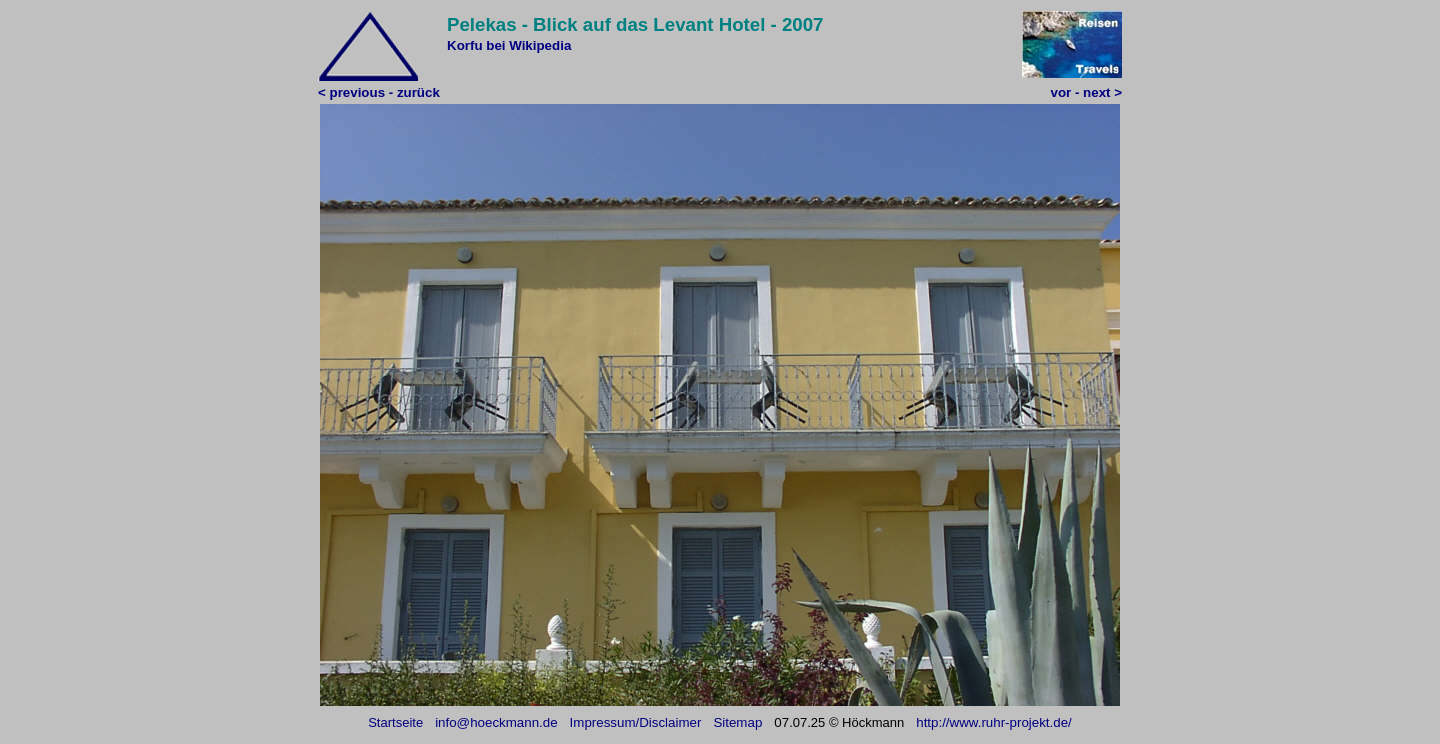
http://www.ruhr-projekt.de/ (994, 722)
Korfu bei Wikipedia (509, 45)
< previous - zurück (379, 92)
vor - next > (1086, 92)
